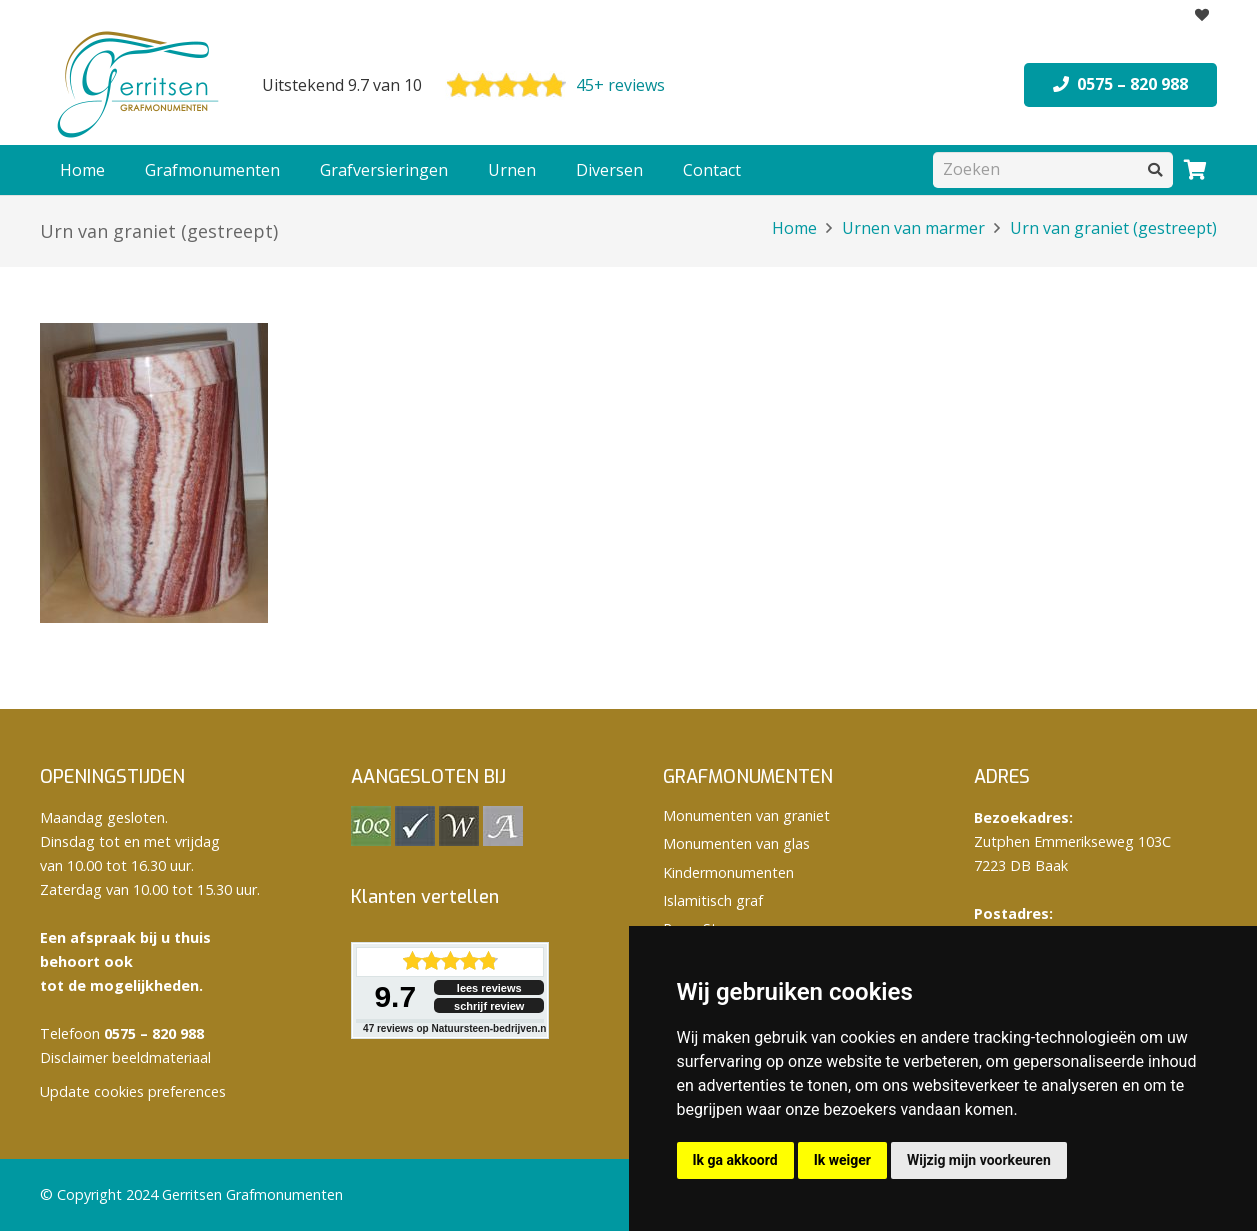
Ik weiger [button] (842, 1160)
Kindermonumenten (728, 872)
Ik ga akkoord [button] (735, 1160)
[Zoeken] (1053, 169)
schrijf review (489, 1006)
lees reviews (489, 988)
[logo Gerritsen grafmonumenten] (140, 85)
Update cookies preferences (133, 1091)
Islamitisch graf (713, 900)
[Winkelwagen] (1195, 170)
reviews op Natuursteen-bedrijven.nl (456, 1028)
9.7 (395, 996)
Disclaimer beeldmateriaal (125, 1057)
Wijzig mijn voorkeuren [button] (979, 1160)
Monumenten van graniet (746, 815)
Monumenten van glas (736, 843)
